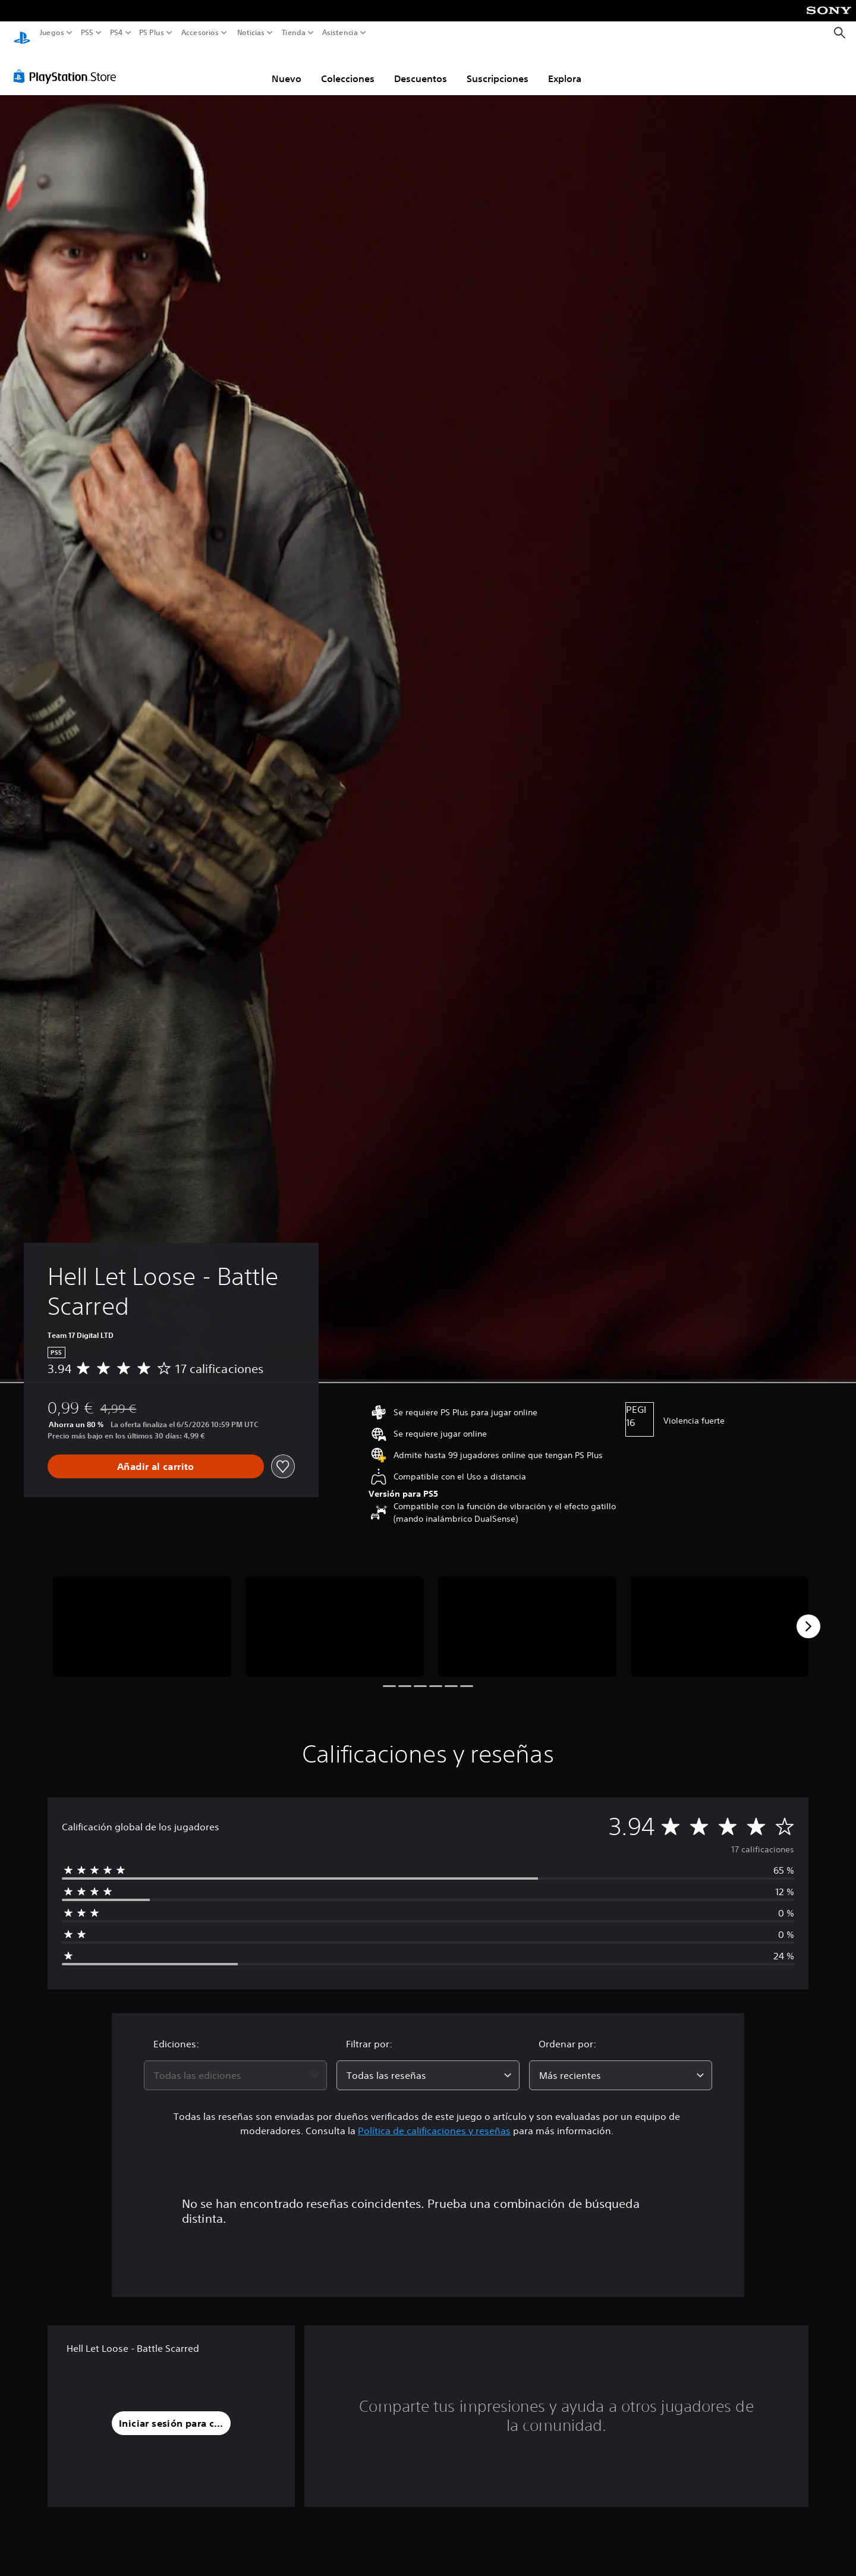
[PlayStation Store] (68, 64)
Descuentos (420, 67)
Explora (564, 67)
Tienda (293, 32)
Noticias (250, 32)
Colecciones (347, 67)
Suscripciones (497, 67)
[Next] (808, 1615)
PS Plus (151, 32)
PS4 (115, 32)
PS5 (87, 32)
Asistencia (340, 32)
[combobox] (235, 2064)
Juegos (52, 32)
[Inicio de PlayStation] (22, 33)
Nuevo (286, 67)
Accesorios (199, 32)
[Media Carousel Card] (142, 1615)
